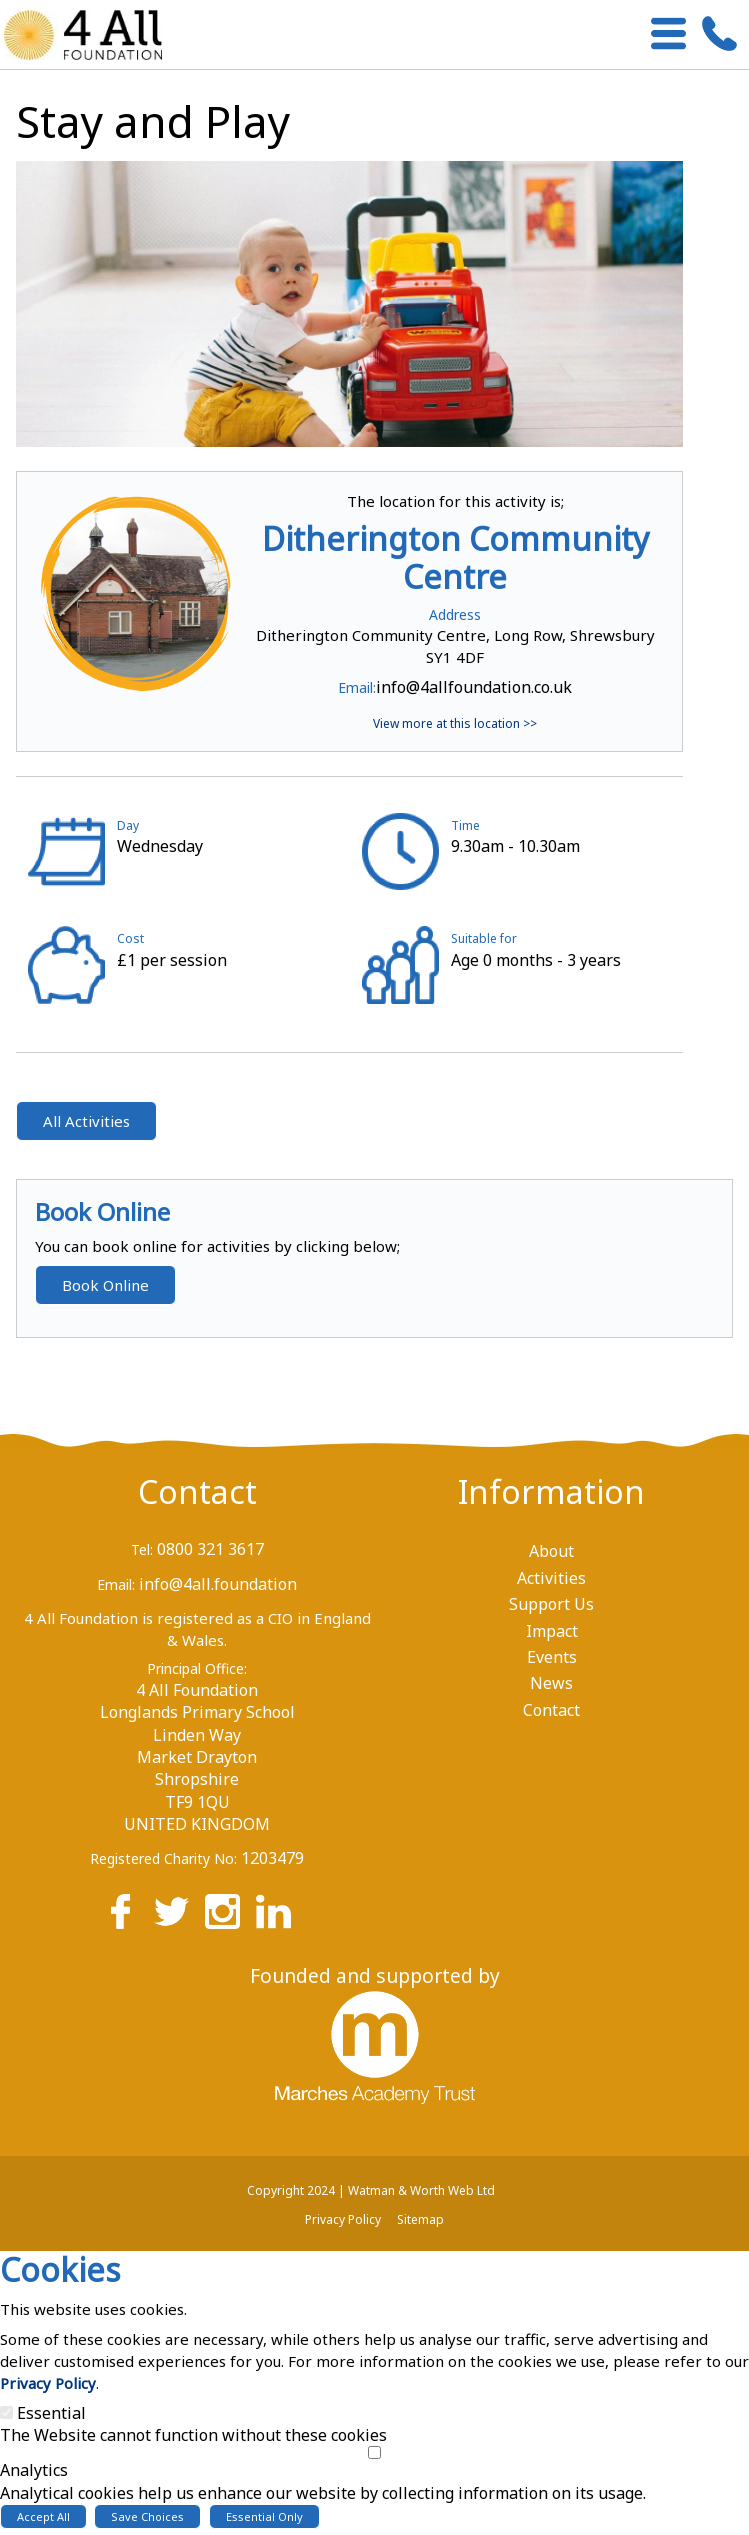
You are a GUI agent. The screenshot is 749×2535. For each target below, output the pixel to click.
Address (455, 614)
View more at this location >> (455, 723)
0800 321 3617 (210, 1549)
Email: (357, 687)
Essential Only (264, 2516)
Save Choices (147, 2516)
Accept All (43, 2516)
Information (551, 1491)
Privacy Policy (48, 2383)
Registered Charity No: (163, 1858)
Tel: (142, 1549)
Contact (197, 1491)
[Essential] (6, 2412)
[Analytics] (374, 2452)
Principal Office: (197, 1668)
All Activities (86, 1121)
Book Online (105, 1285)
